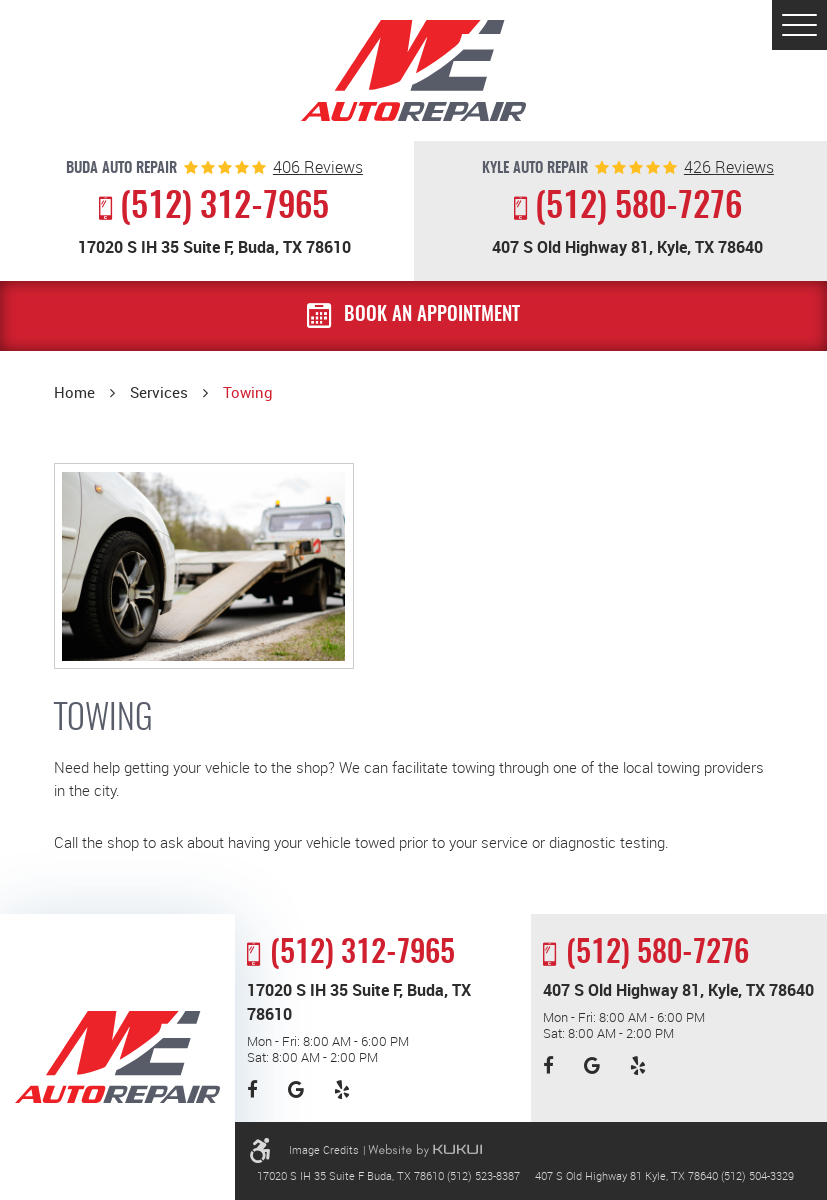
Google (296, 1090)
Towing (248, 392)
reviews (318, 168)
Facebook (252, 1090)
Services (159, 392)
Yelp (342, 1090)
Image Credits (324, 1149)
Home (74, 392)
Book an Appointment (432, 315)
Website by (425, 1150)
